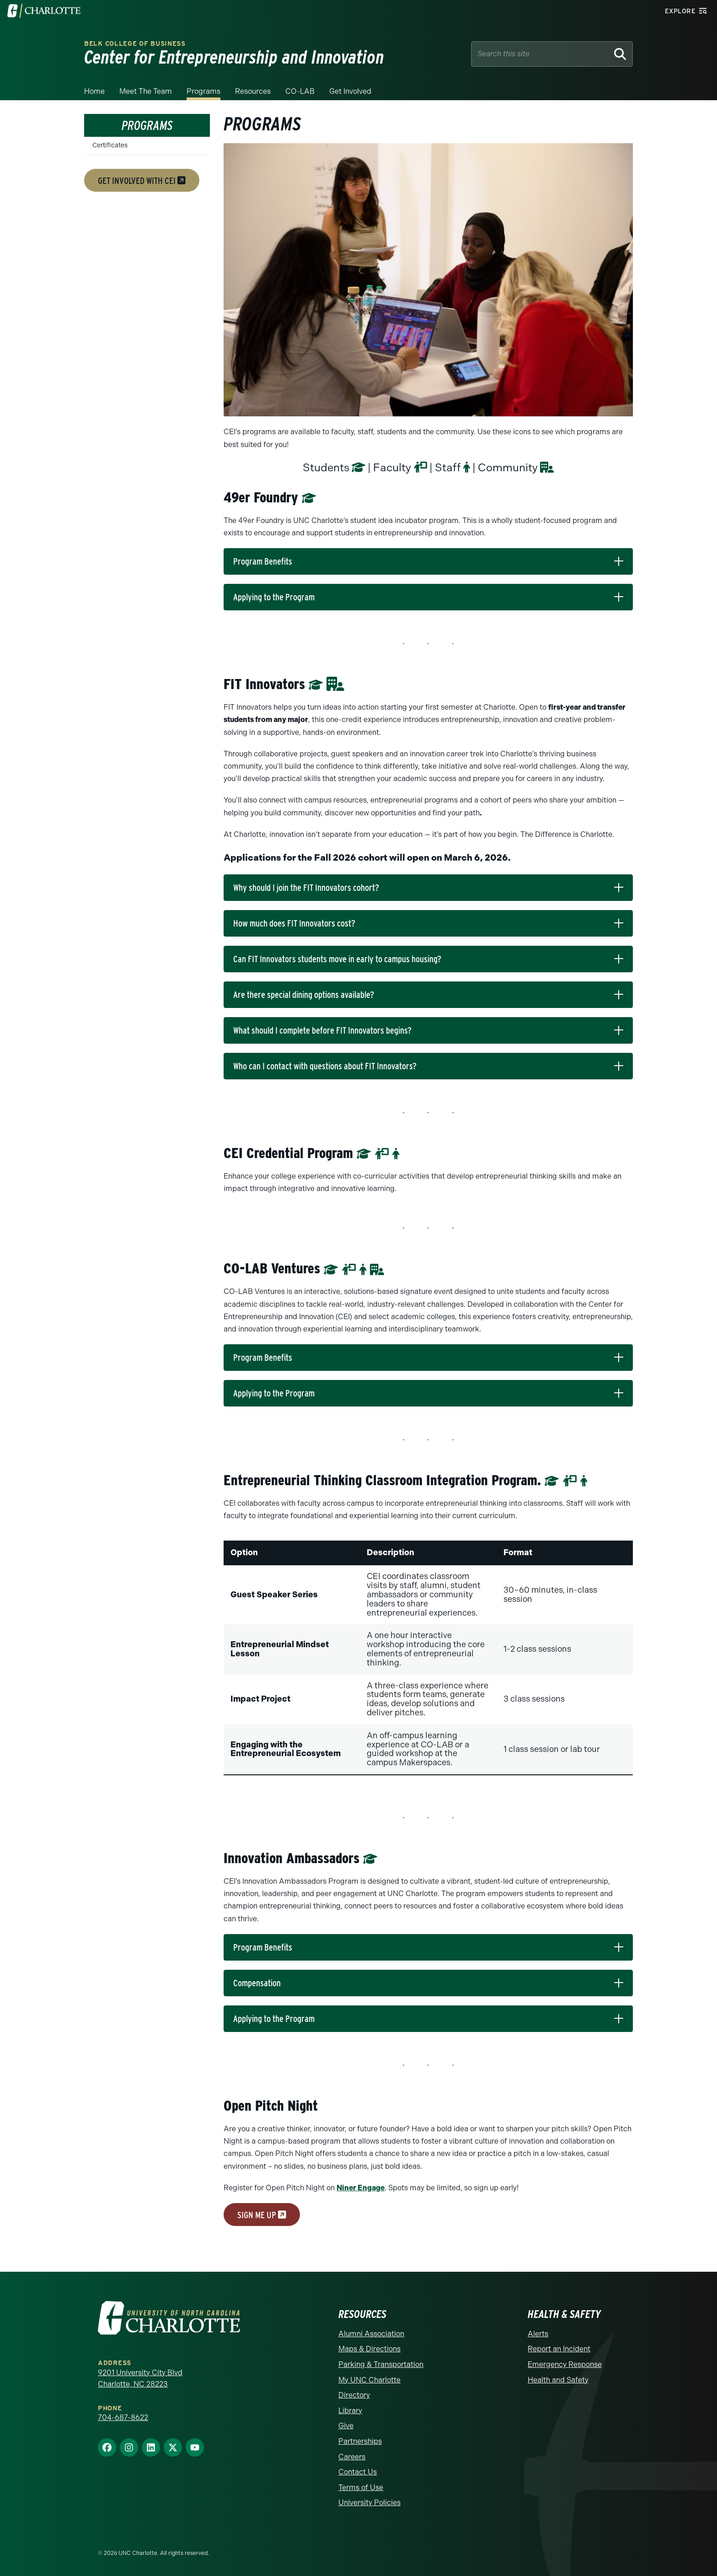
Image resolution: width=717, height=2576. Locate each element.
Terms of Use (360, 2487)
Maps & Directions (369, 2348)
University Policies (369, 2502)
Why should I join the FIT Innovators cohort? (306, 887)
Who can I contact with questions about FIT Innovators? (325, 1066)
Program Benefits (262, 561)
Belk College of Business (135, 43)
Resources (253, 91)
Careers (351, 2456)
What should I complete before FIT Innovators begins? (322, 1030)
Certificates (110, 145)
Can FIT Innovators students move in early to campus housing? (337, 959)
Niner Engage (361, 2187)
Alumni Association (371, 2333)
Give (345, 2425)
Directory (354, 2395)
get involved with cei (142, 180)
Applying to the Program (274, 597)
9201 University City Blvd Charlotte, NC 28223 (140, 2378)
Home (94, 91)
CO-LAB (300, 91)
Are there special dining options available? (303, 994)
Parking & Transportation (380, 2364)
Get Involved (350, 91)
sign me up (261, 2214)
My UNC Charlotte (369, 2380)
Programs (203, 91)
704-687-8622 (123, 2417)
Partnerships (360, 2441)
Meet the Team (145, 91)
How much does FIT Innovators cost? (294, 923)
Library (350, 2410)
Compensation (257, 1983)
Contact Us (357, 2472)
